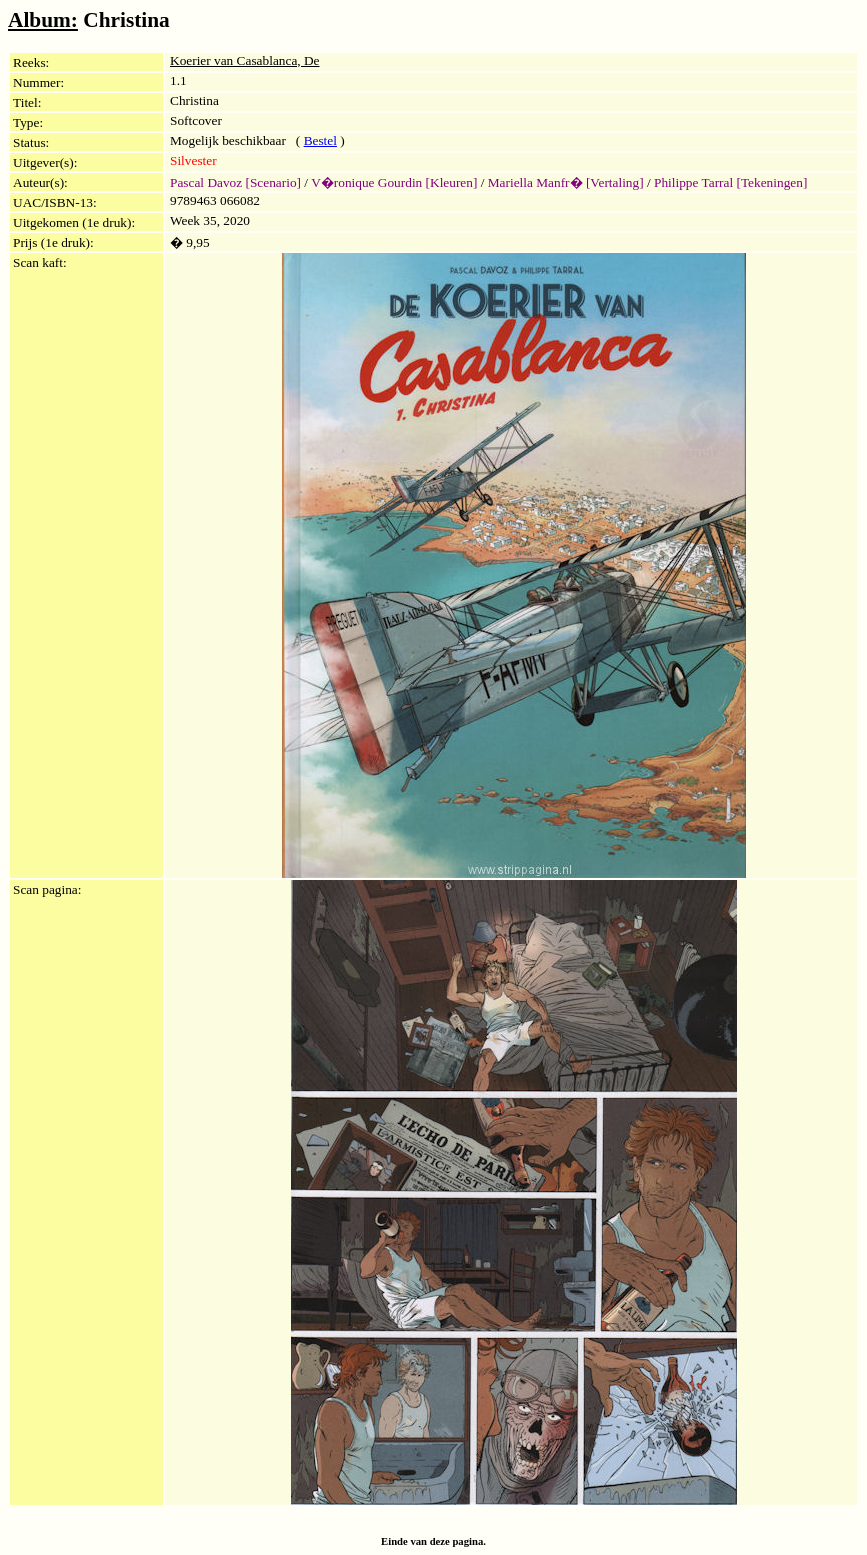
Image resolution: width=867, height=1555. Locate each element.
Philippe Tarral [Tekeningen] (730, 182)
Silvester (193, 160)
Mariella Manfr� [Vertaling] (566, 182)
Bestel (320, 140)
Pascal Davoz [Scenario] (235, 182)
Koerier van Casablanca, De (245, 60)
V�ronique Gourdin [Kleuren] (394, 182)
